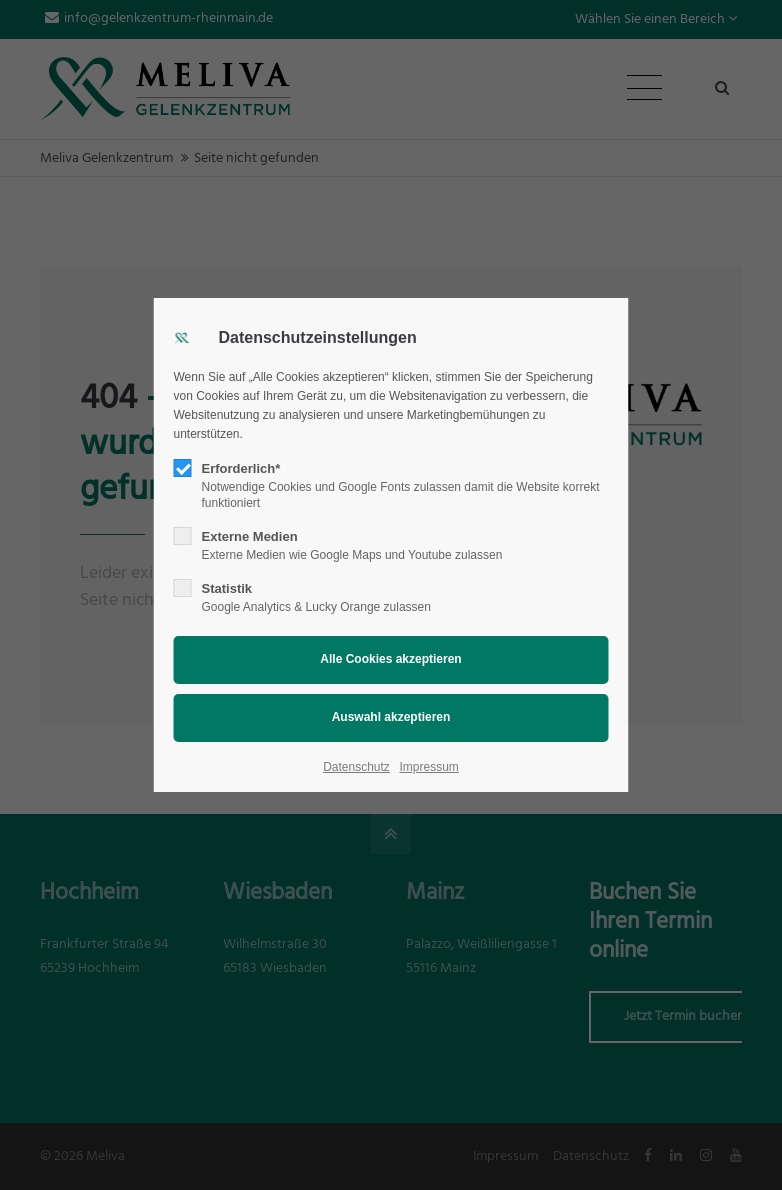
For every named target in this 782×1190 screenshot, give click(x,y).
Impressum (428, 767)
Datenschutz (356, 767)
